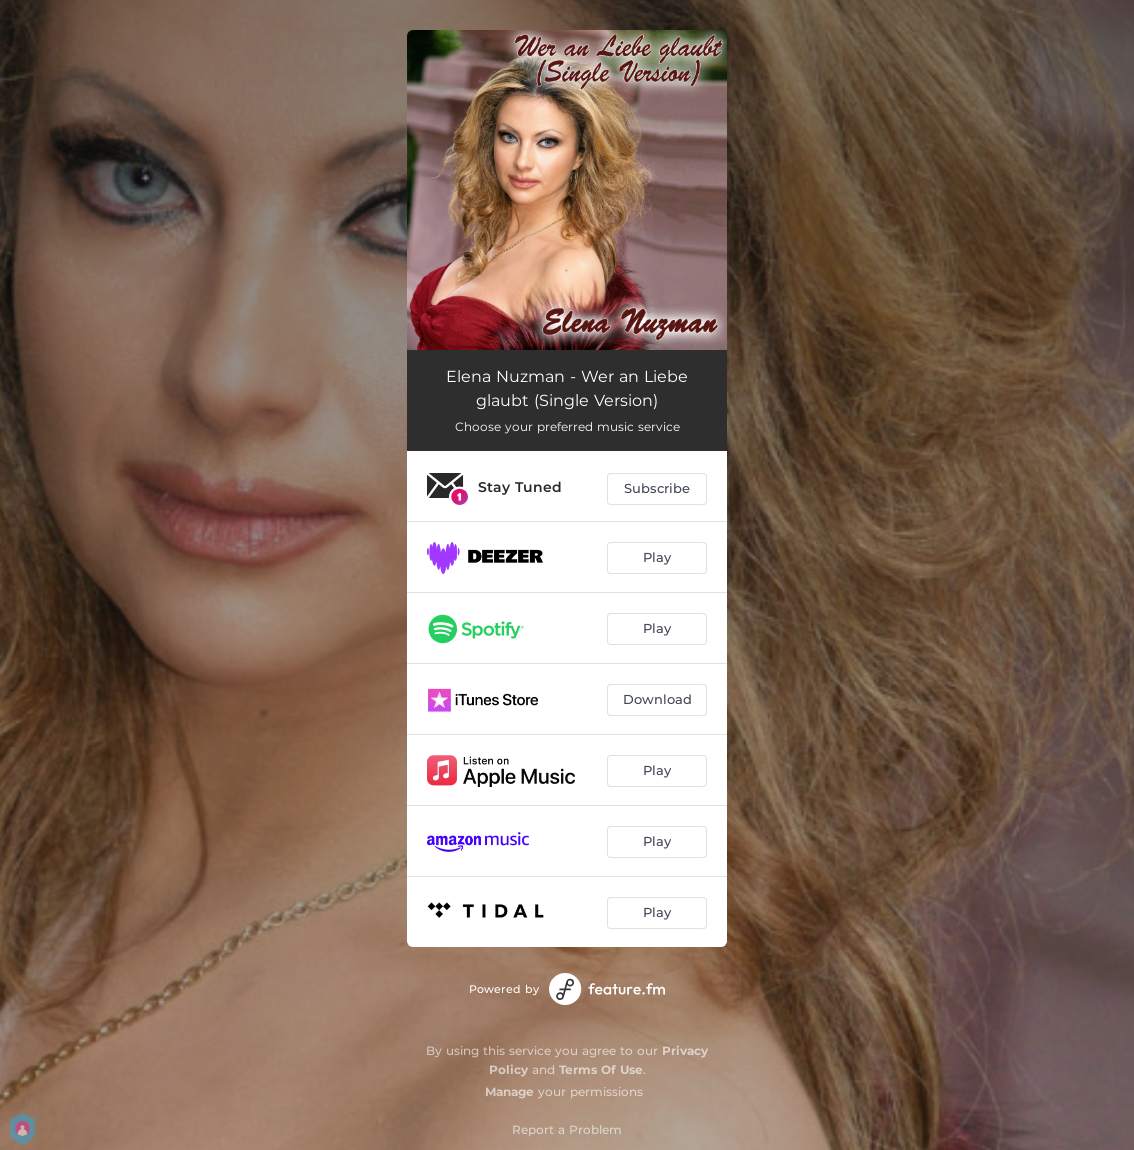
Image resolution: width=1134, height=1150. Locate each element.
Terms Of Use (601, 1069)
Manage (509, 1091)
